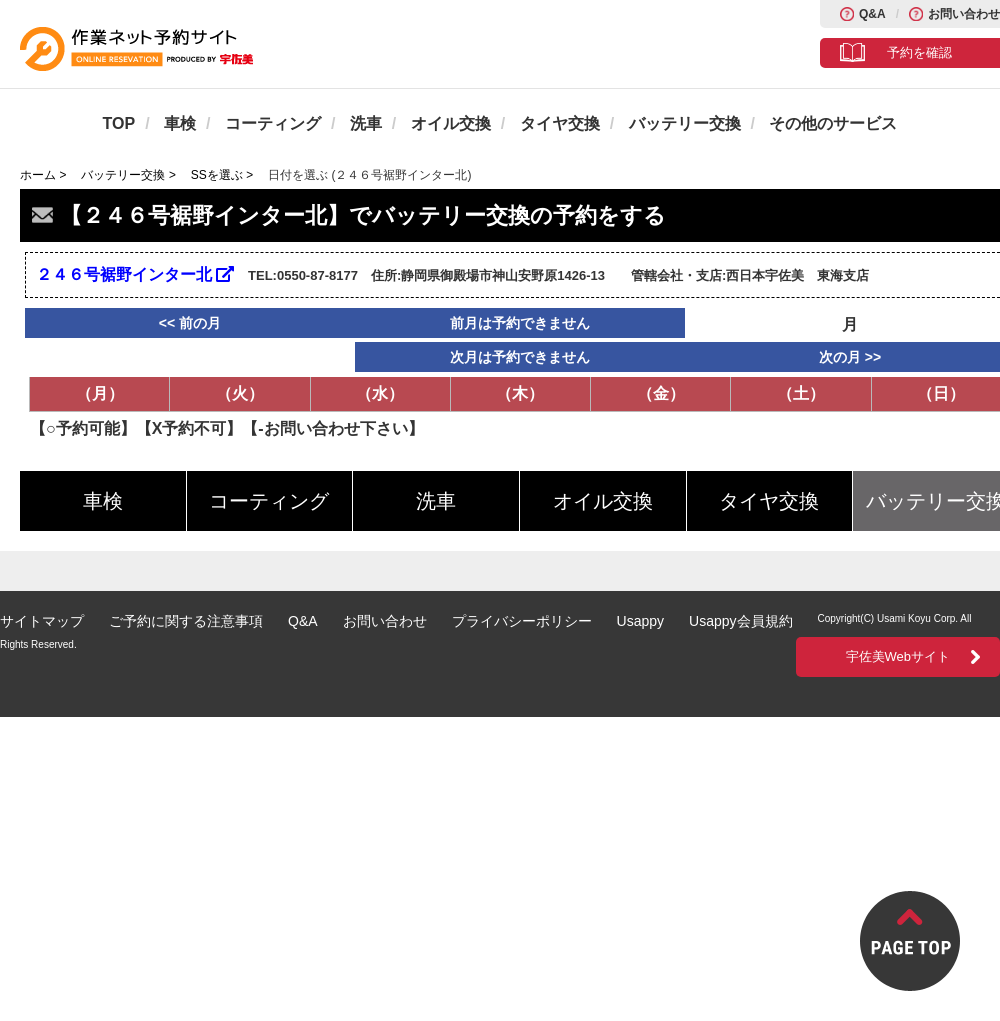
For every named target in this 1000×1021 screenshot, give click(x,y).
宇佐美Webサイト (898, 656)
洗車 (366, 123)
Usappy (640, 621)
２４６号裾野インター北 (135, 274)
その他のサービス (833, 123)
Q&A (872, 14)
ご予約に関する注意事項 (186, 621)
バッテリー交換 (685, 123)
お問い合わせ (964, 14)
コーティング (273, 123)
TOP (119, 123)
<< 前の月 (190, 323)
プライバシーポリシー (522, 621)
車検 (180, 123)
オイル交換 (451, 123)
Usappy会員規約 (740, 621)
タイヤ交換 (560, 123)
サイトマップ (42, 621)
